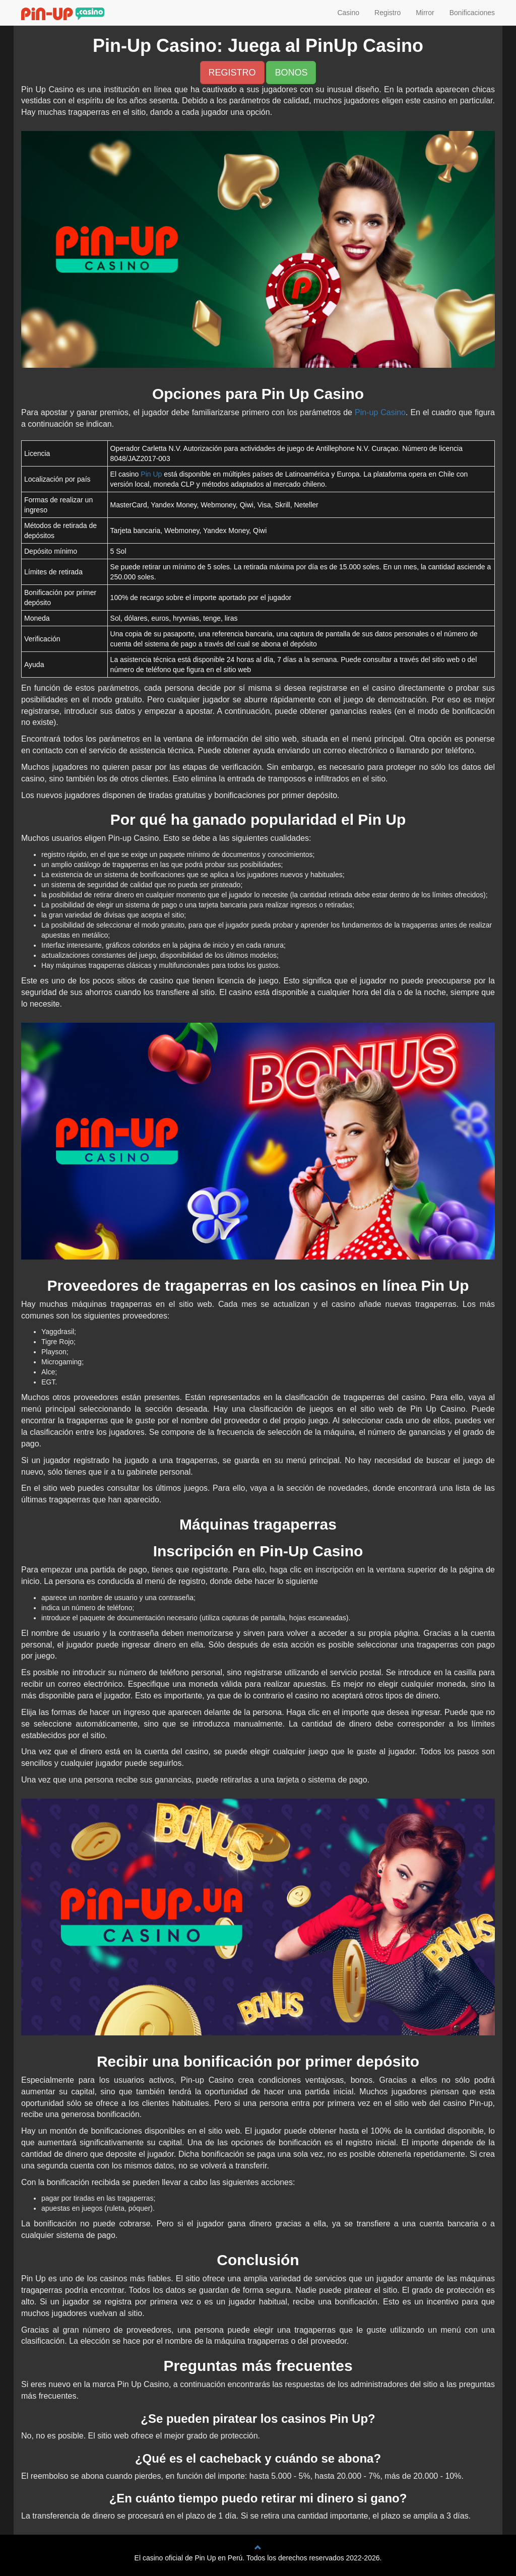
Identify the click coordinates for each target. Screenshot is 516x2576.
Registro (387, 13)
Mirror (425, 13)
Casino (348, 13)
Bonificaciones (472, 13)
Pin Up (151, 474)
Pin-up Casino (380, 412)
